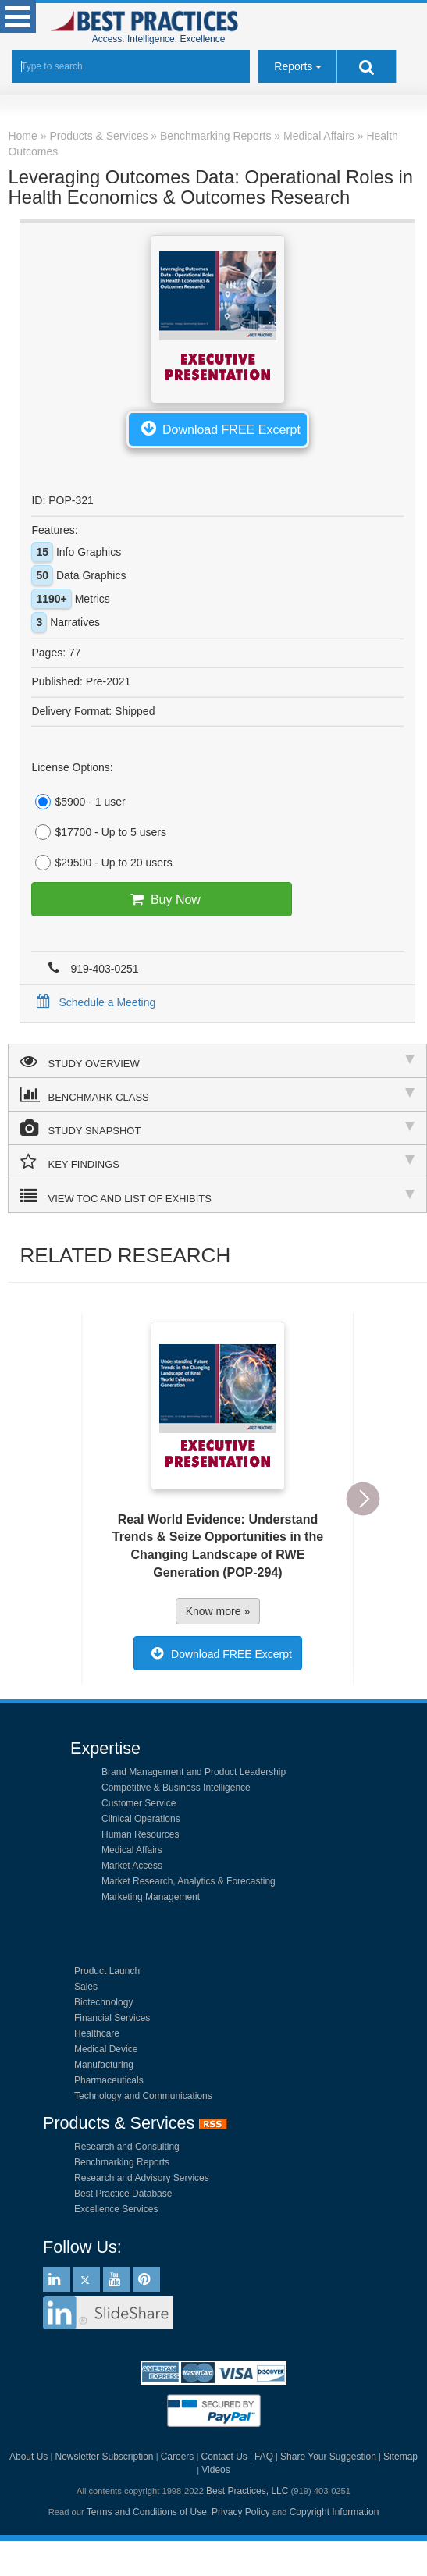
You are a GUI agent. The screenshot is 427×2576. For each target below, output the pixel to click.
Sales (86, 1986)
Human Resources (140, 1834)
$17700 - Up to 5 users (98, 832)
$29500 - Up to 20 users (101, 862)
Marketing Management (150, 1896)
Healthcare (96, 2033)
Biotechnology (103, 2002)
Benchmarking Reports (121, 2162)
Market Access (131, 1865)
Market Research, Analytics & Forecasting (188, 1881)
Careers (177, 2456)
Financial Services (112, 2017)
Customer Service (138, 1803)
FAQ (263, 2456)
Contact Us (224, 2456)
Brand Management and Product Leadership (193, 1772)
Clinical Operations (140, 1818)
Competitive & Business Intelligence (176, 1787)
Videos (215, 2469)
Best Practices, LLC (247, 2490)
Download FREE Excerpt (218, 427)
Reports (293, 66)
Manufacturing (103, 2064)
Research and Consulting (127, 2146)
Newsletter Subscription (104, 2456)
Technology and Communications (143, 2095)
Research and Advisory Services (141, 2177)
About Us (28, 2456)
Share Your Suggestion (328, 2456)
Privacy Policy (241, 2512)
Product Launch (107, 1971)
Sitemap (400, 2456)
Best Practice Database (123, 2193)
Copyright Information (334, 2512)
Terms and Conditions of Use (147, 2512)
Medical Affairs (131, 1850)
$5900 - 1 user (78, 801)
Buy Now (162, 899)
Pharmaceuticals (109, 2080)
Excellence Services (116, 2209)
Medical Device (105, 2049)
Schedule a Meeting (93, 1002)
